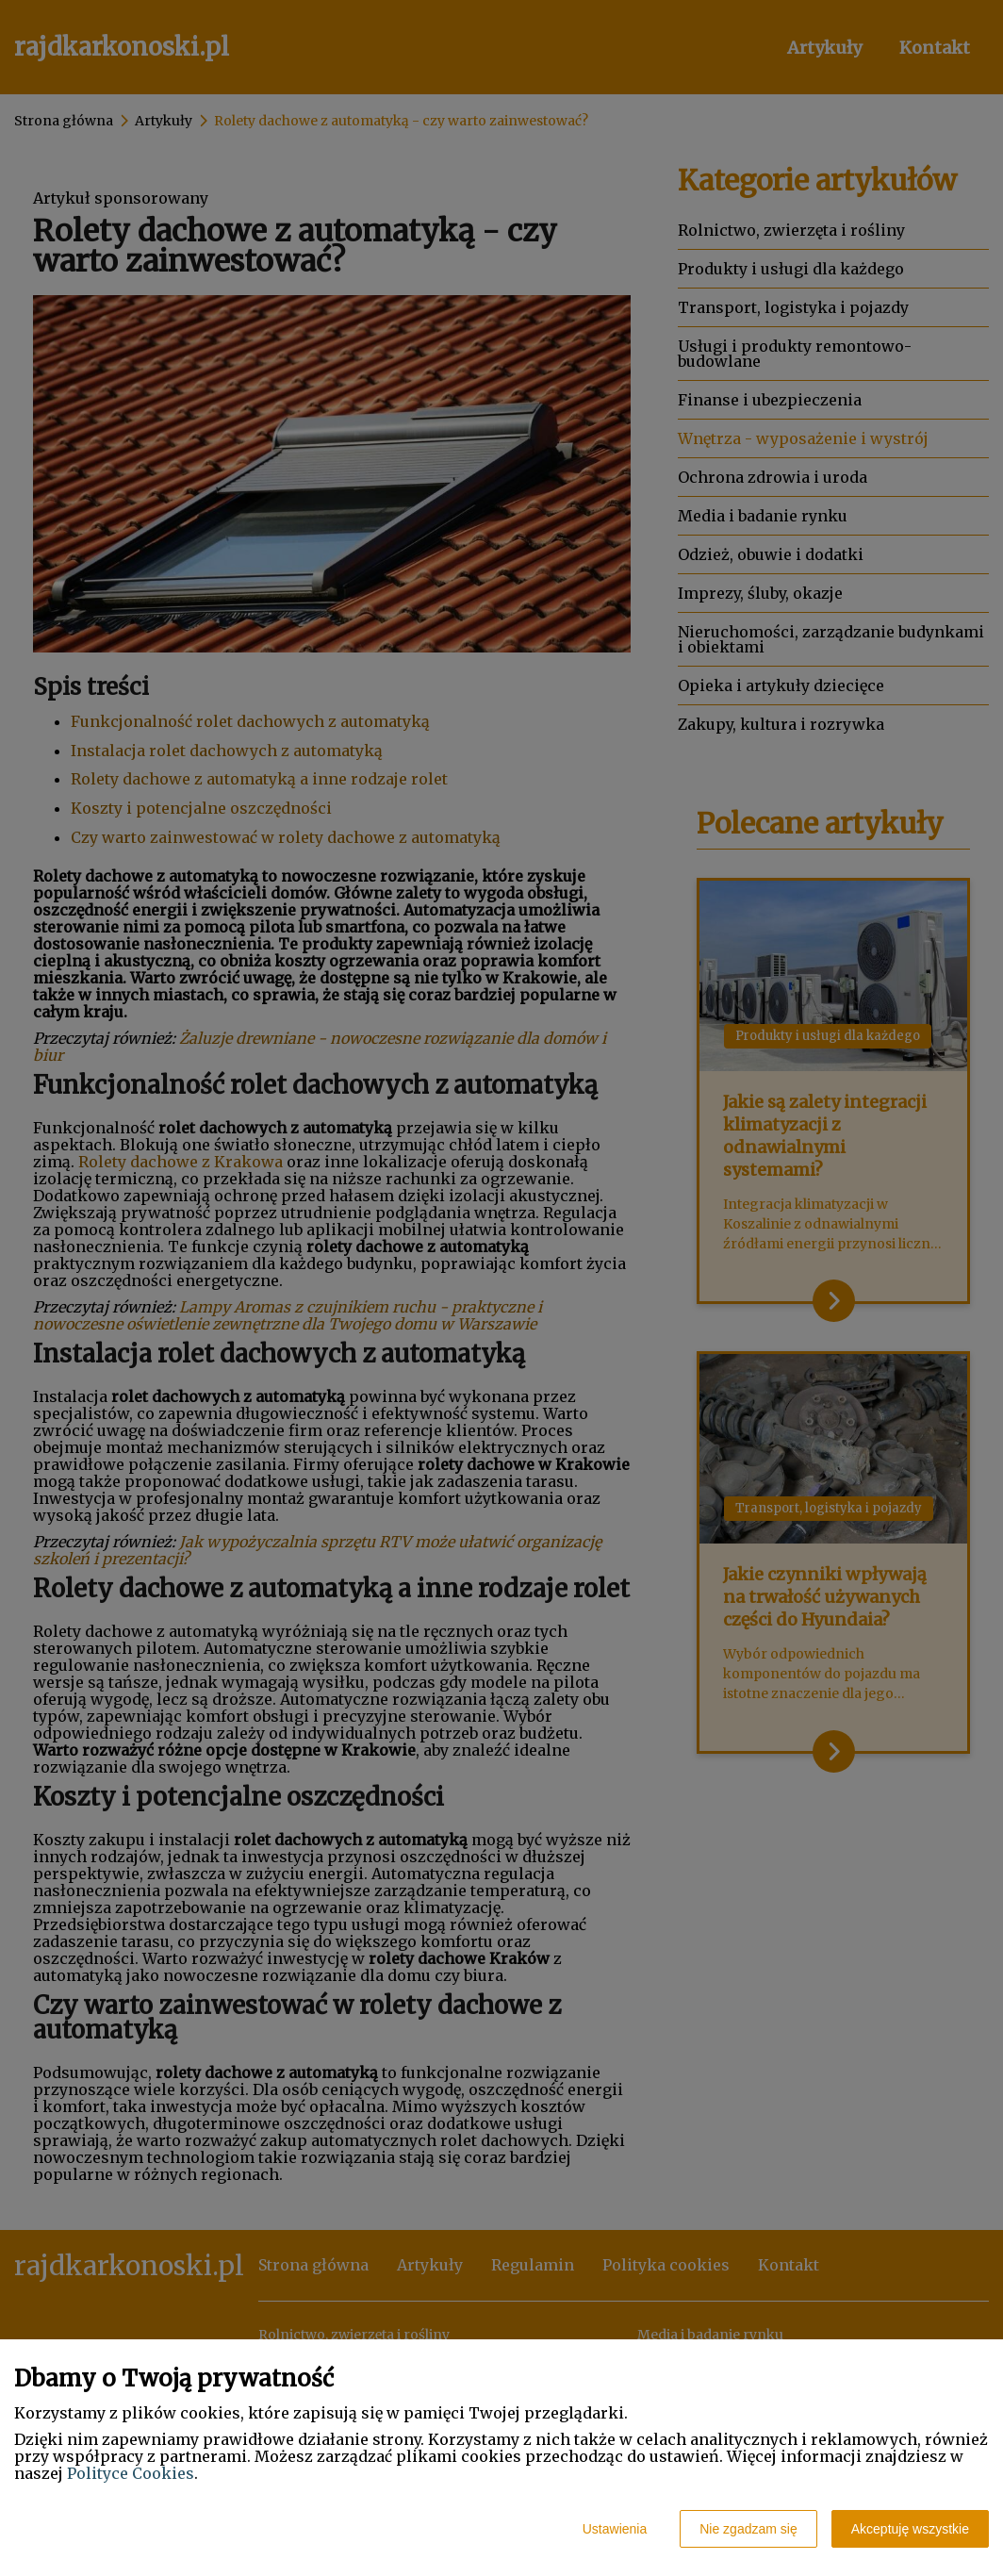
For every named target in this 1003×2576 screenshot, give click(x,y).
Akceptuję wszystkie (910, 2528)
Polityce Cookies (130, 2473)
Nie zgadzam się (748, 2528)
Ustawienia (615, 2528)
